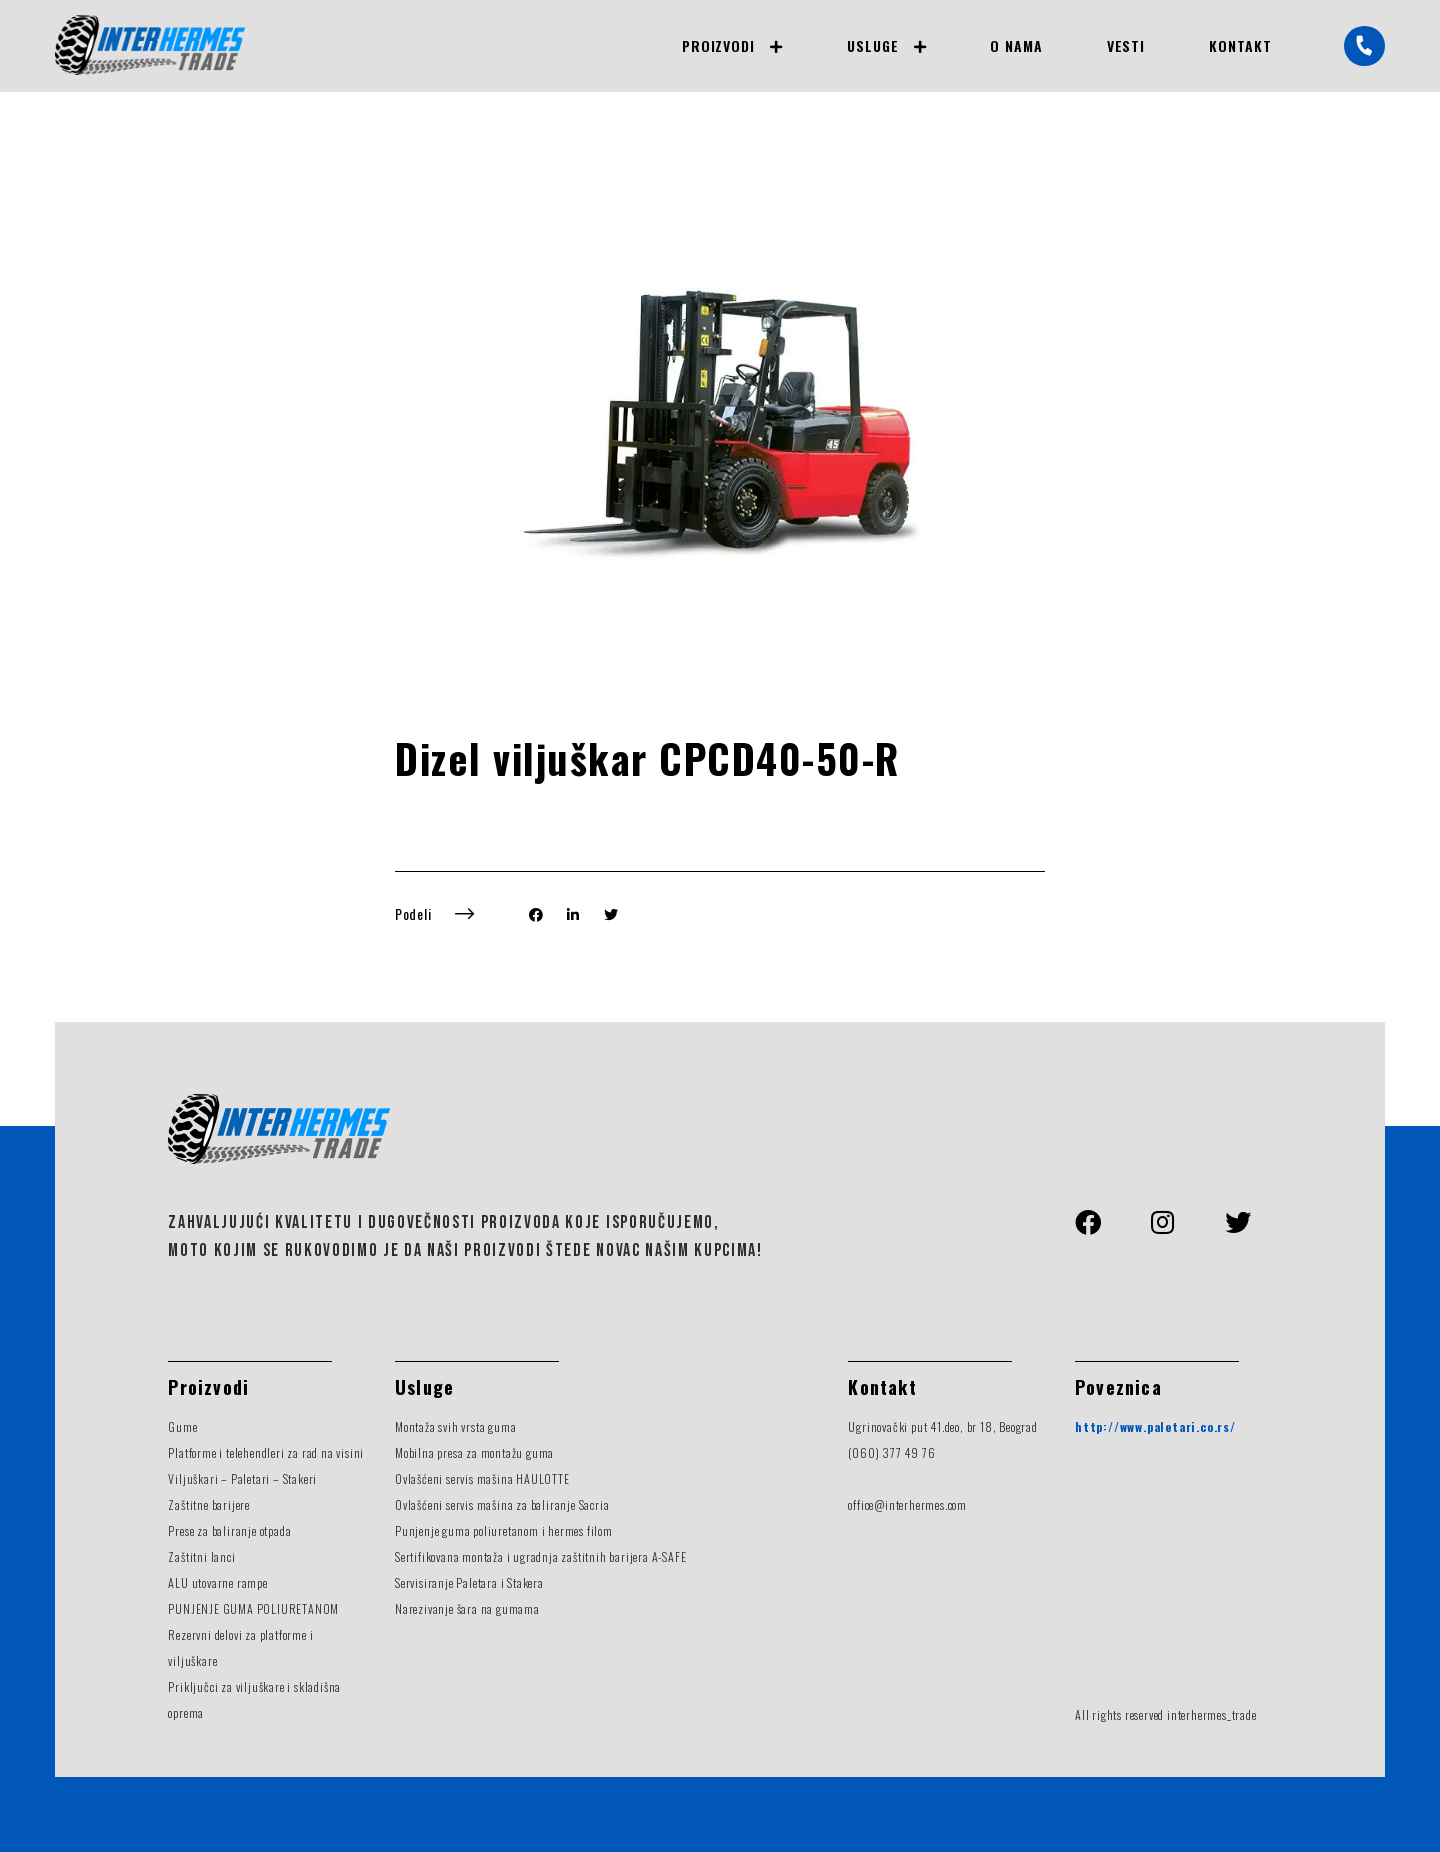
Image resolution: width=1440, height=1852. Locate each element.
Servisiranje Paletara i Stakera (469, 1582)
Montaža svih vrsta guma (455, 1426)
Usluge (873, 45)
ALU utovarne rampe (217, 1582)
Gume (182, 1426)
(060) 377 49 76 (891, 1452)
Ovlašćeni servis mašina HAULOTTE (482, 1478)
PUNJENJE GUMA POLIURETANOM (253, 1608)
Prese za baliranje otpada (229, 1530)
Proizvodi (718, 45)
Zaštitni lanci (201, 1556)
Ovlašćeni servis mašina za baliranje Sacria (502, 1504)
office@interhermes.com (907, 1504)
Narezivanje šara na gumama (467, 1608)
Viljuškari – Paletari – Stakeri (242, 1478)
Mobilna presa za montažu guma (474, 1452)
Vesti (1126, 45)
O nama (1016, 45)
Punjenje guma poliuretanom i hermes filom (504, 1530)
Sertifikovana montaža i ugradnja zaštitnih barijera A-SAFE (540, 1556)
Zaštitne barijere (209, 1504)
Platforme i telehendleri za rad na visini (266, 1452)
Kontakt (1240, 45)
